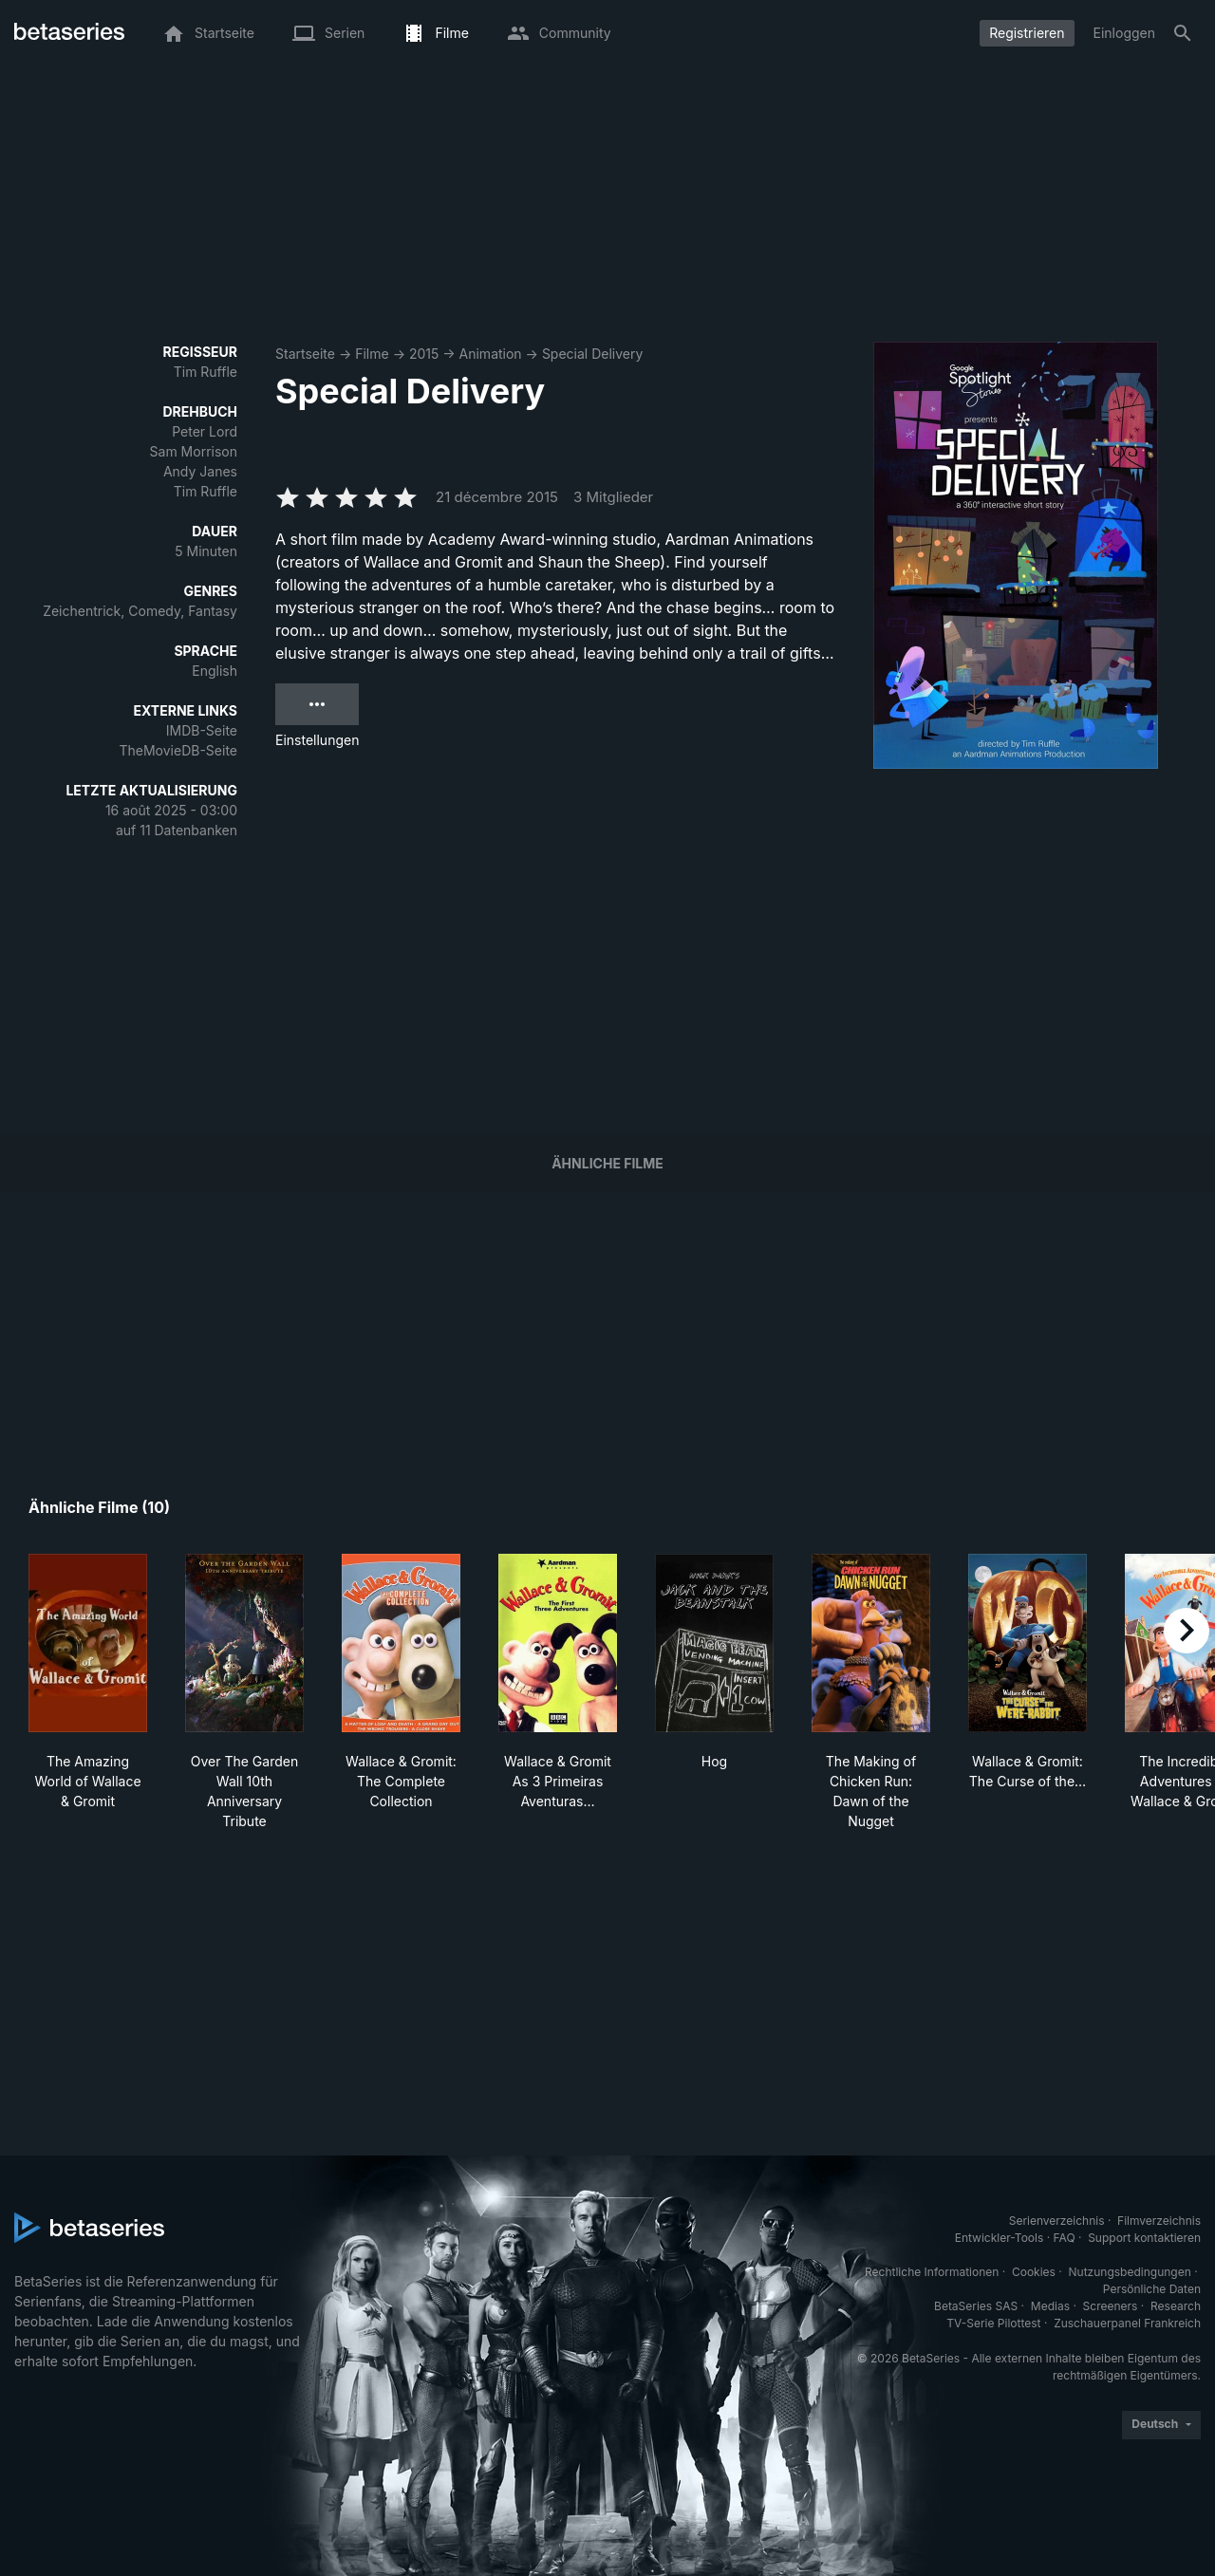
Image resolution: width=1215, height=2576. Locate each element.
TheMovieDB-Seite (178, 750)
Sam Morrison (193, 451)
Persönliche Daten (1152, 2289)
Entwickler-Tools (999, 2238)
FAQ (1064, 2238)
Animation (490, 353)
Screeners (1110, 2306)
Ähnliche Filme (607, 1163)
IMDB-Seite (201, 730)
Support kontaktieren (1144, 2238)
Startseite (305, 353)
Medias (1050, 2306)
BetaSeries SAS (976, 2306)
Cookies (1034, 2272)
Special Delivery (592, 353)
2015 (424, 353)
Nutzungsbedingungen (1130, 2272)
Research (1175, 2306)
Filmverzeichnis (1159, 2220)
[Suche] (1183, 33)
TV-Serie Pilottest (993, 2323)
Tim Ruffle (205, 372)
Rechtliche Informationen (932, 2272)
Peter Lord (204, 431)
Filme (371, 353)
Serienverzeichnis (1057, 2220)
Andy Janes (200, 471)
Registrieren (1026, 33)
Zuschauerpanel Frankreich (1127, 2323)
